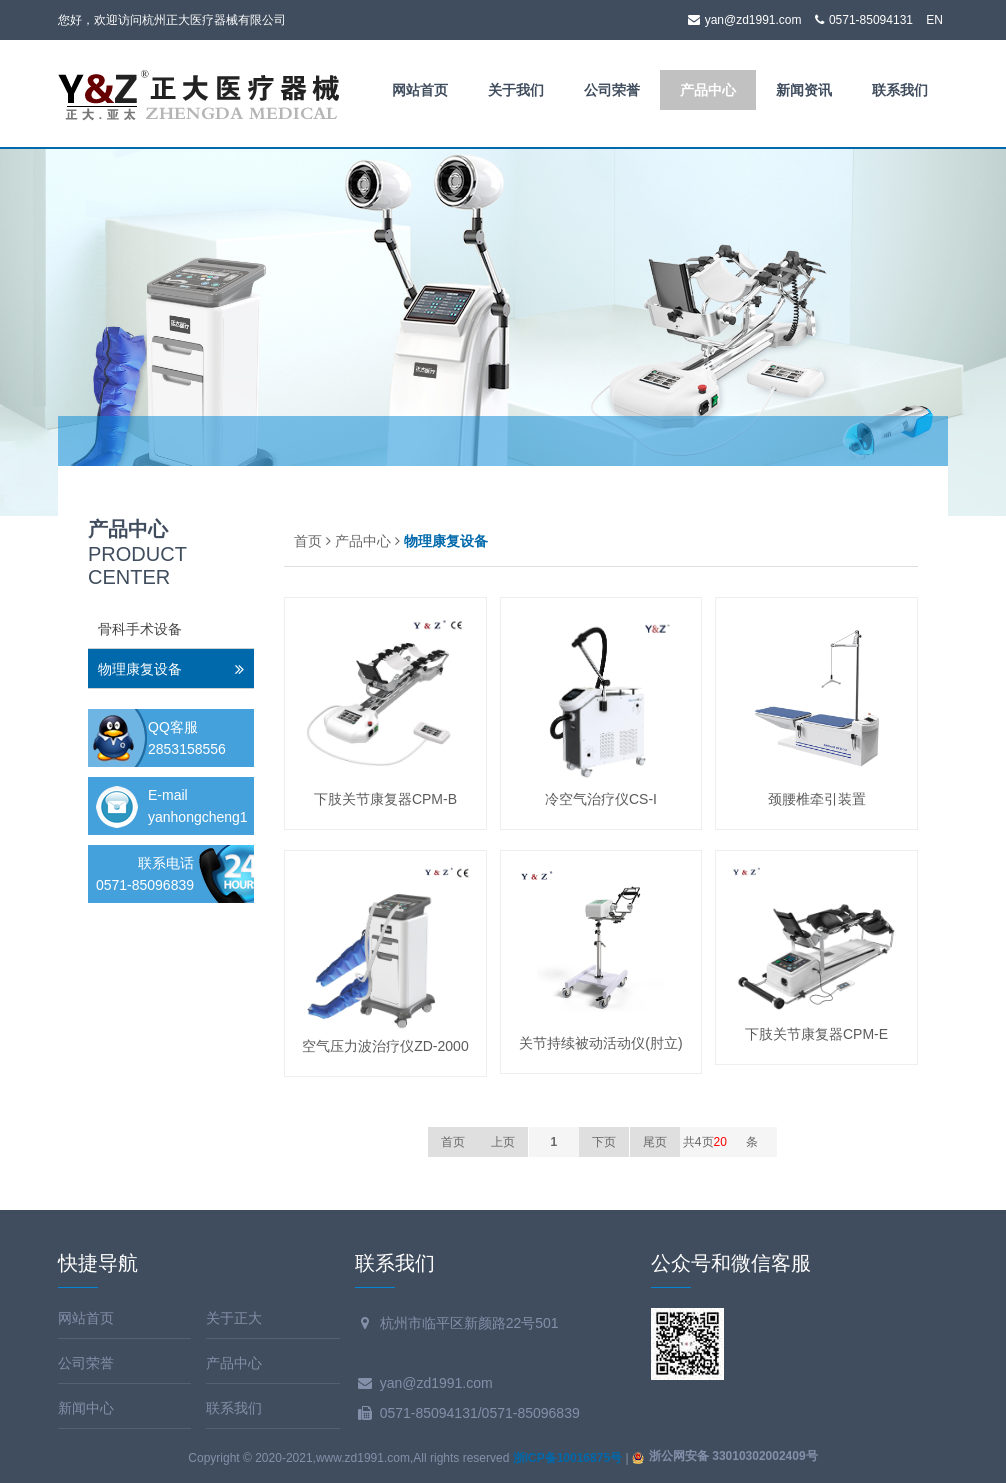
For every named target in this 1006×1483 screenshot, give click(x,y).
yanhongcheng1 (198, 817)
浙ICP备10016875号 (567, 1458)
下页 (604, 1142)
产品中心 (708, 90)
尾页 (655, 1142)
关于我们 (516, 90)
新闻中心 (86, 1408)
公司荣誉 (612, 90)
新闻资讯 (804, 90)
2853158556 (187, 749)
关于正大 (234, 1318)
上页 (503, 1142)
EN (934, 20)
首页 (308, 541)
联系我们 (900, 90)
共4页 (705, 1142)
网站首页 (420, 90)
